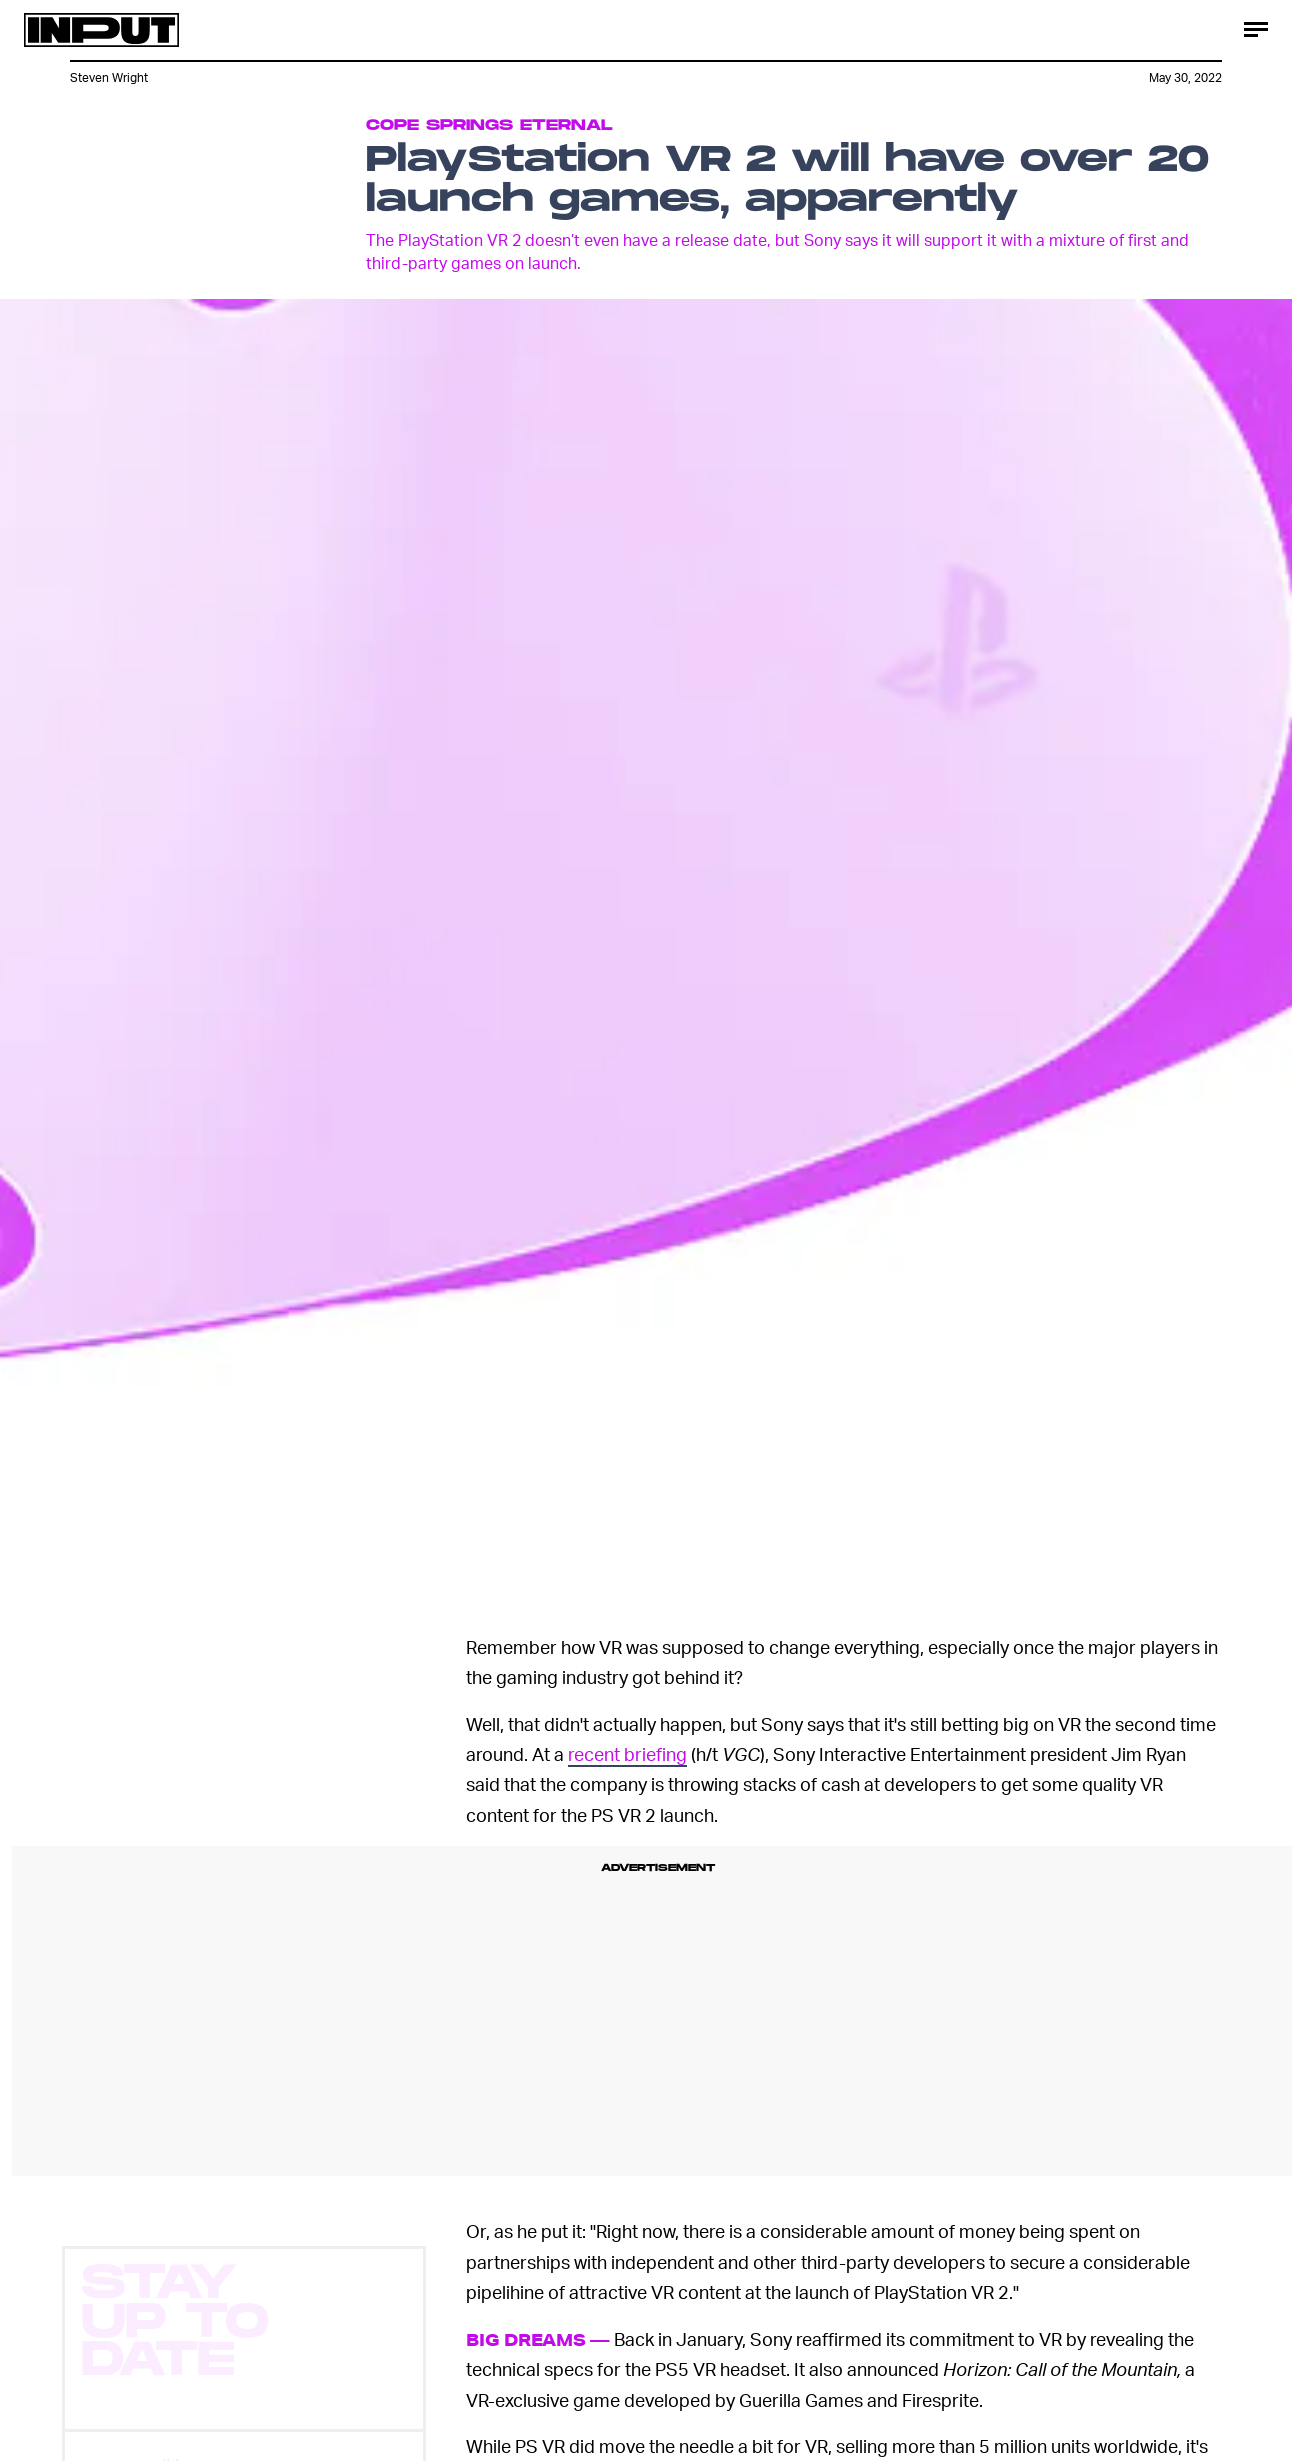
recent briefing (627, 1753)
